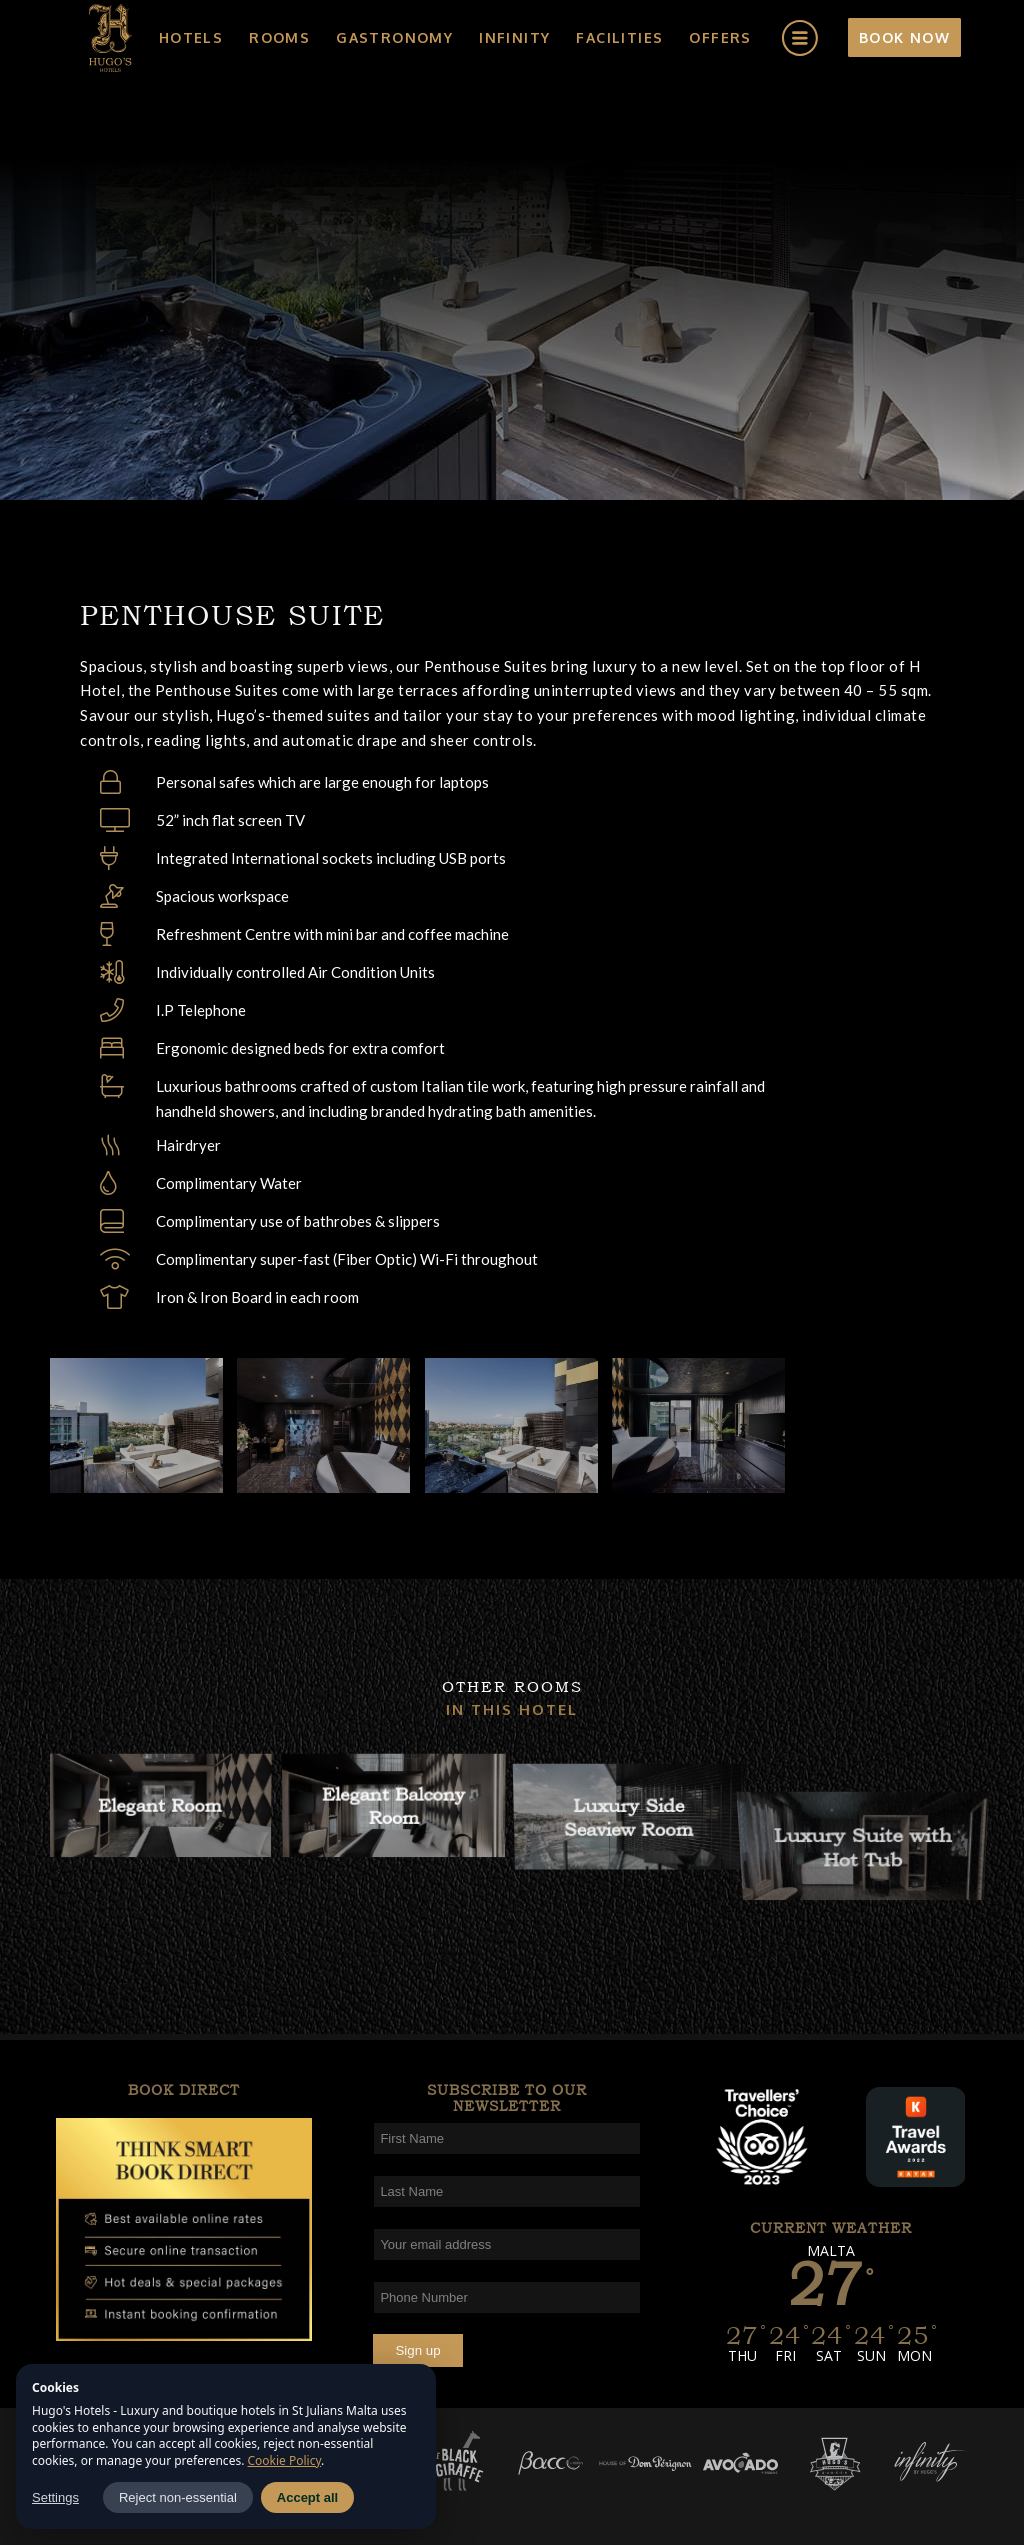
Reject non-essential (178, 2497)
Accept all (307, 2497)
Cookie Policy (285, 2460)
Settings (55, 2497)
